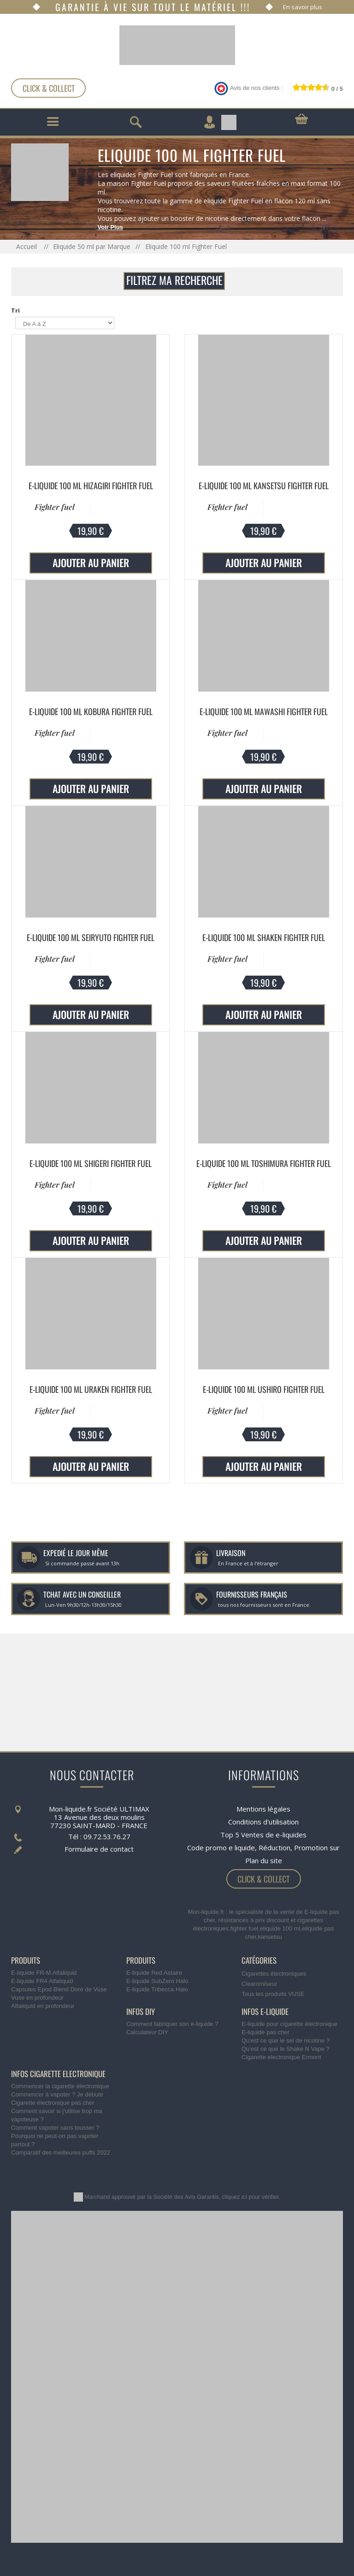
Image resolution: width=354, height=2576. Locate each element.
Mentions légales (263, 1808)
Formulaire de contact (99, 1849)
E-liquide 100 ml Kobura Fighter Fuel (91, 711)
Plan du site (263, 1860)
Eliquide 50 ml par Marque (91, 246)
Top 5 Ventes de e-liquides (263, 1834)
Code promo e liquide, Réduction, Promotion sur (263, 1847)
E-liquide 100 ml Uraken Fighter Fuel (91, 1389)
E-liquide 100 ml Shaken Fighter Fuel (263, 937)
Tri (15, 310)
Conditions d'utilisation (263, 1821)
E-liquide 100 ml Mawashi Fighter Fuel (264, 711)
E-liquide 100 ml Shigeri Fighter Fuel (91, 1163)
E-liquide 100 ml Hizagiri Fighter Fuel (91, 486)
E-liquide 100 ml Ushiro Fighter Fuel (263, 1389)
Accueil (27, 246)
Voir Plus (110, 227)
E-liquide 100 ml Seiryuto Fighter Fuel (90, 937)
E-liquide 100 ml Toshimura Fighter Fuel (263, 1163)
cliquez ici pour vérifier (250, 2197)
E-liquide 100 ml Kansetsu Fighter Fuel (264, 486)
